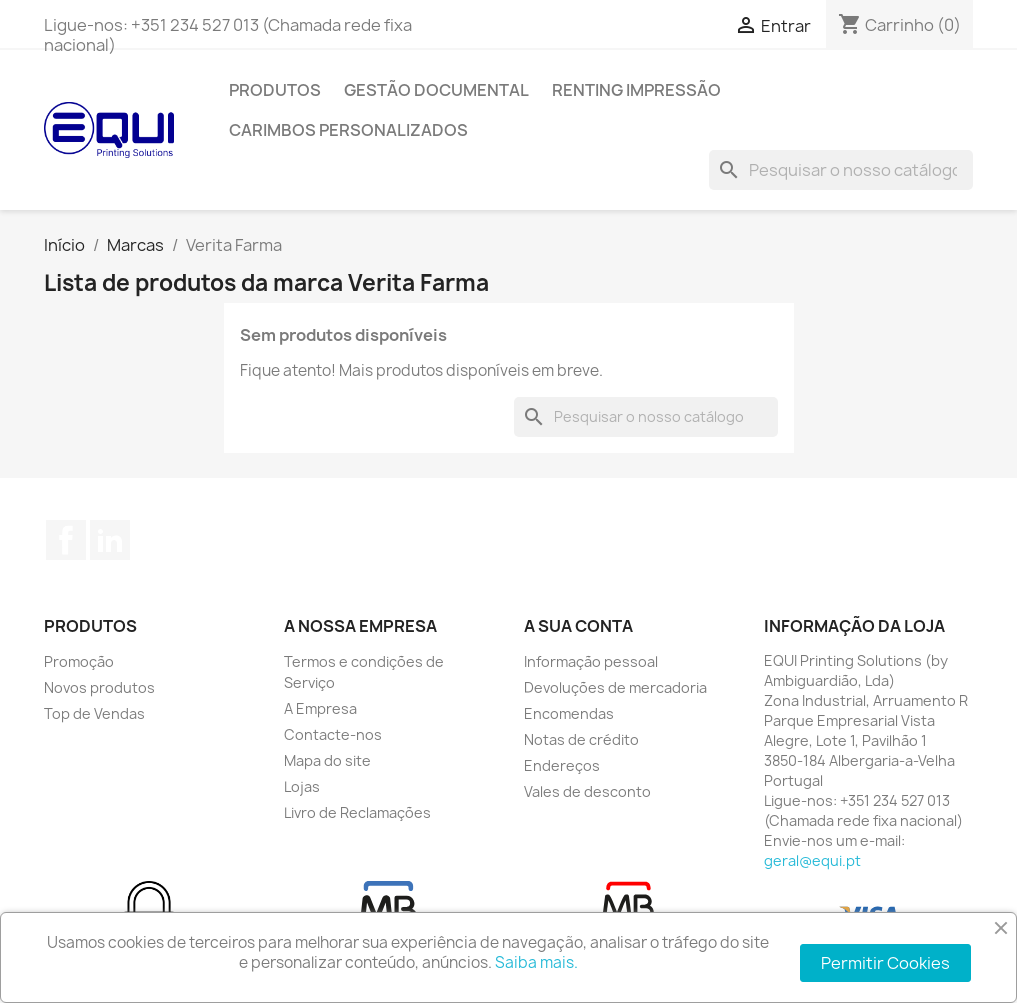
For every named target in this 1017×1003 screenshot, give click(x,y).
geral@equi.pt (812, 860)
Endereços (562, 765)
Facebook (66, 540)
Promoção (79, 661)
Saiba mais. (536, 962)
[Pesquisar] (841, 170)
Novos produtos (99, 687)
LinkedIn (110, 540)
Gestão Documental (436, 90)
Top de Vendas (94, 713)
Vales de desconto (587, 791)
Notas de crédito (581, 739)
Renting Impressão (636, 90)
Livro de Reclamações (357, 812)
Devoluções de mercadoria (615, 687)
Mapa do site (327, 760)
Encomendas (569, 713)
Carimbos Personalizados (348, 130)
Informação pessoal (591, 661)
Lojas (302, 786)
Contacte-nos (333, 734)
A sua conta (578, 626)
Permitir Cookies (885, 963)
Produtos (275, 90)
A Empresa (320, 708)
